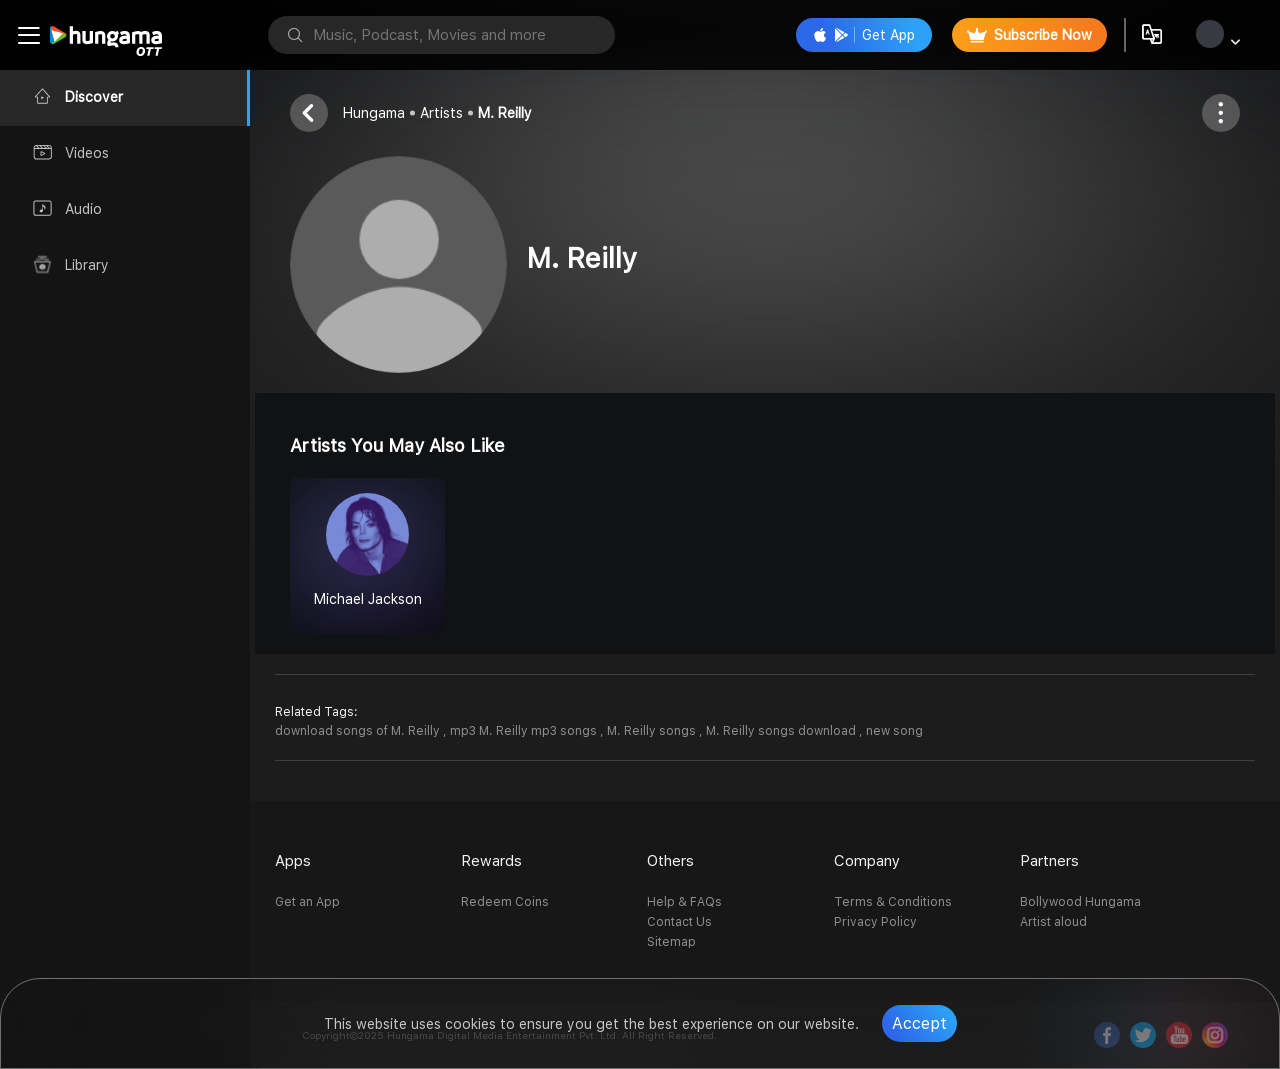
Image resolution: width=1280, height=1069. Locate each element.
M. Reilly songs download (782, 731)
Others (670, 861)
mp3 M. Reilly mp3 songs (525, 731)
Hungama (374, 113)
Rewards (491, 861)
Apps (293, 861)
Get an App (307, 902)
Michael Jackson (368, 599)
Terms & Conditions (893, 902)
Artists (441, 113)
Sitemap (671, 942)
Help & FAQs (684, 902)
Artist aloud (1053, 922)
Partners (1049, 861)
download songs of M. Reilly (359, 731)
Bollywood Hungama (1080, 902)
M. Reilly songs (653, 731)
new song (894, 731)
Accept (919, 1023)
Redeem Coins (505, 902)
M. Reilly (505, 113)
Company (867, 861)
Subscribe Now (1029, 35)
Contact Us (679, 922)
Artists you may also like (397, 445)
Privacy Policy (875, 922)
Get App (864, 35)
